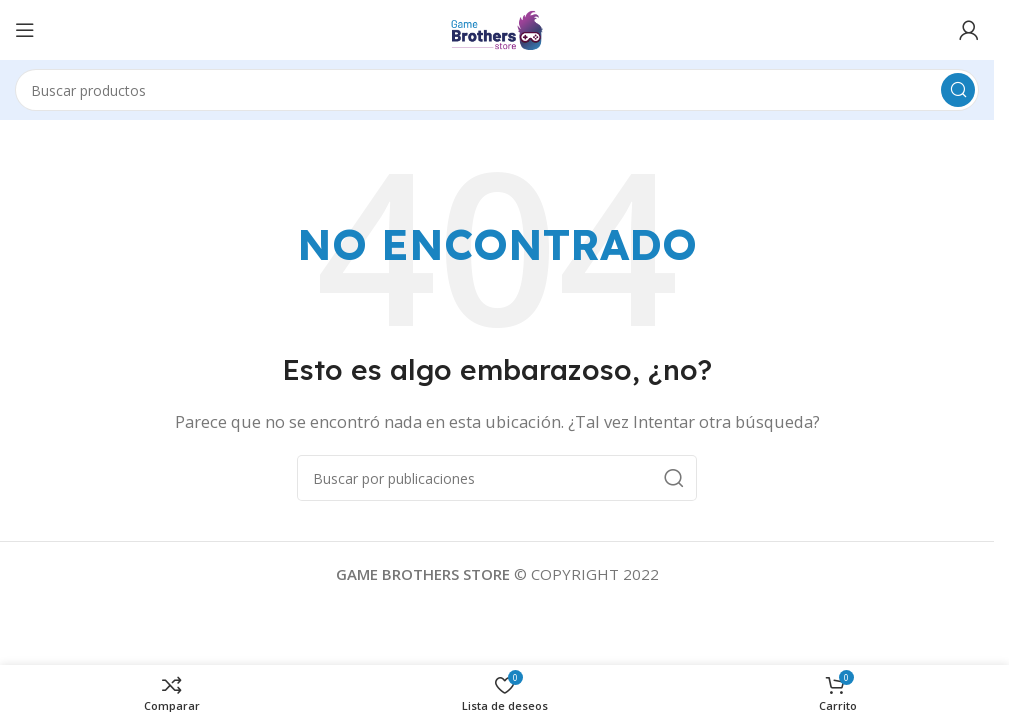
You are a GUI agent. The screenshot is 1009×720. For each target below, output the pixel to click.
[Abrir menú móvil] (25, 30)
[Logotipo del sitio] (497, 28)
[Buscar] (497, 90)
